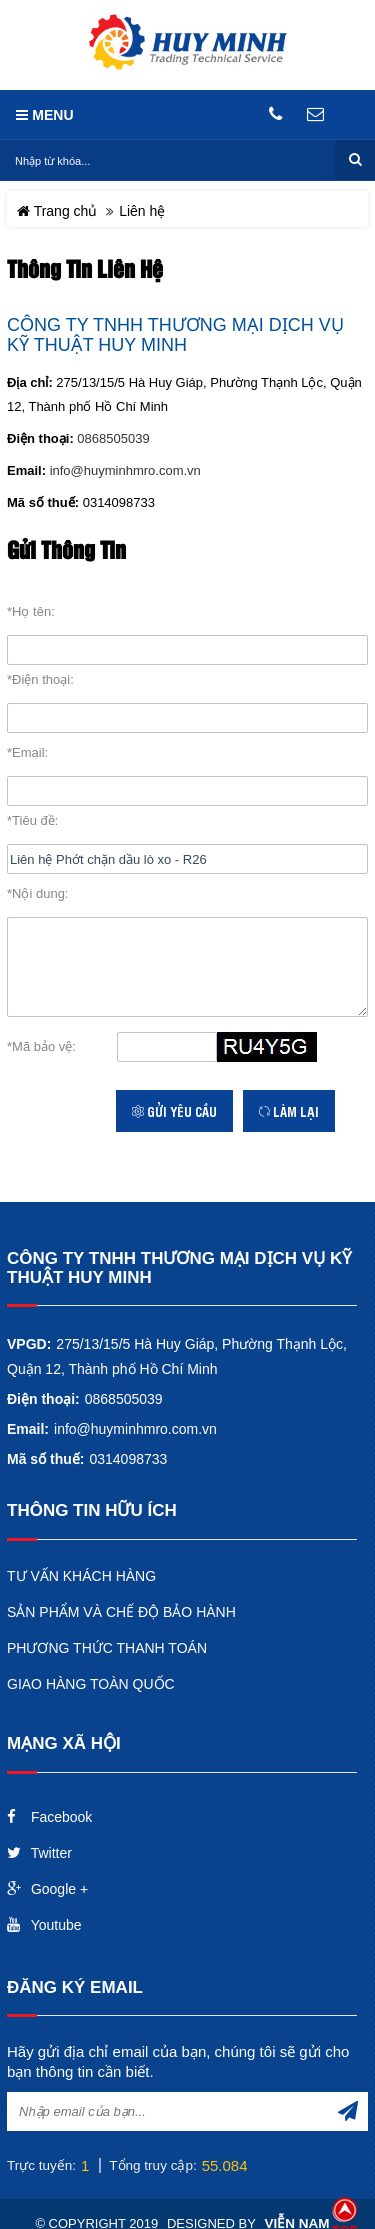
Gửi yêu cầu (174, 1111)
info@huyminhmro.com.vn (125, 470)
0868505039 (113, 438)
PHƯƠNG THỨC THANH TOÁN (107, 1648)
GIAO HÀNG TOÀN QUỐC (91, 1684)
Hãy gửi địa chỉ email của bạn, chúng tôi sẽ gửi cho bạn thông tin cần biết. (178, 2061)
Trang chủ (57, 211)
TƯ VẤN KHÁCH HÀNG (81, 1576)
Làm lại (289, 1111)
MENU (44, 115)
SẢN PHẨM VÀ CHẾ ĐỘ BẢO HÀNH (121, 1612)
